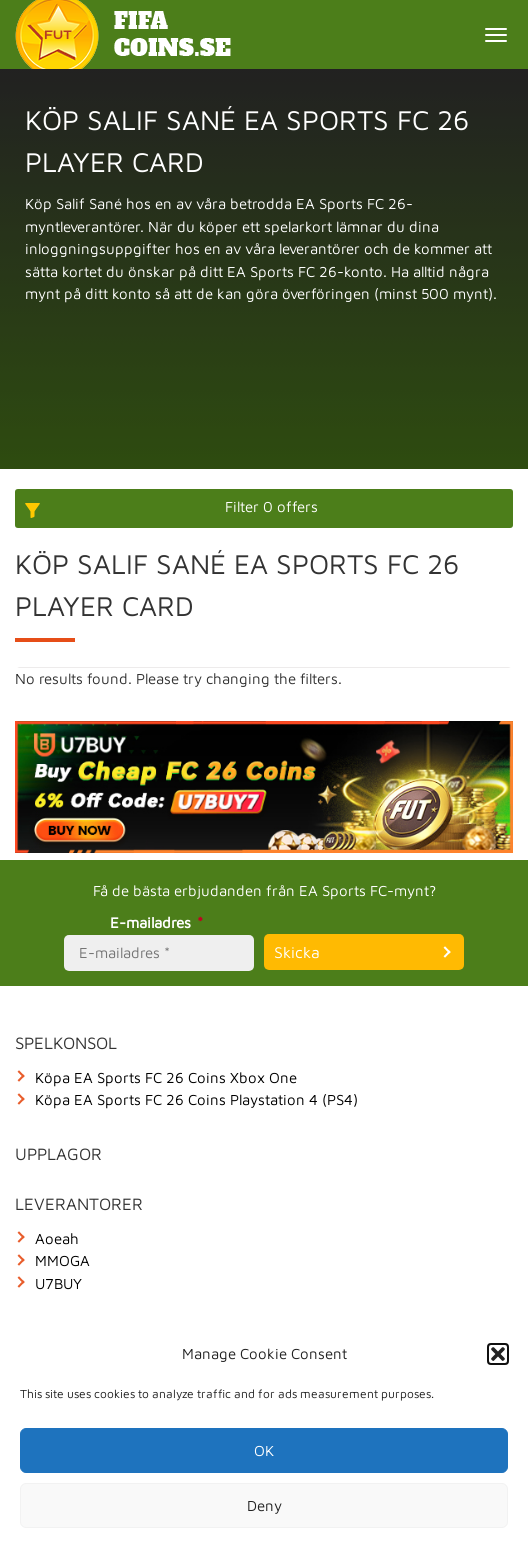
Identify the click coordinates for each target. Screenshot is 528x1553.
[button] (498, 1354)
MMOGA (62, 1260)
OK (264, 1450)
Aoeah (57, 1238)
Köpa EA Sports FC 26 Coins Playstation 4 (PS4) (196, 1099)
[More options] (264, 508)
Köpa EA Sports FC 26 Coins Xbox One (166, 1077)
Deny (264, 1505)
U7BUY (58, 1283)
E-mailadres (159, 922)
